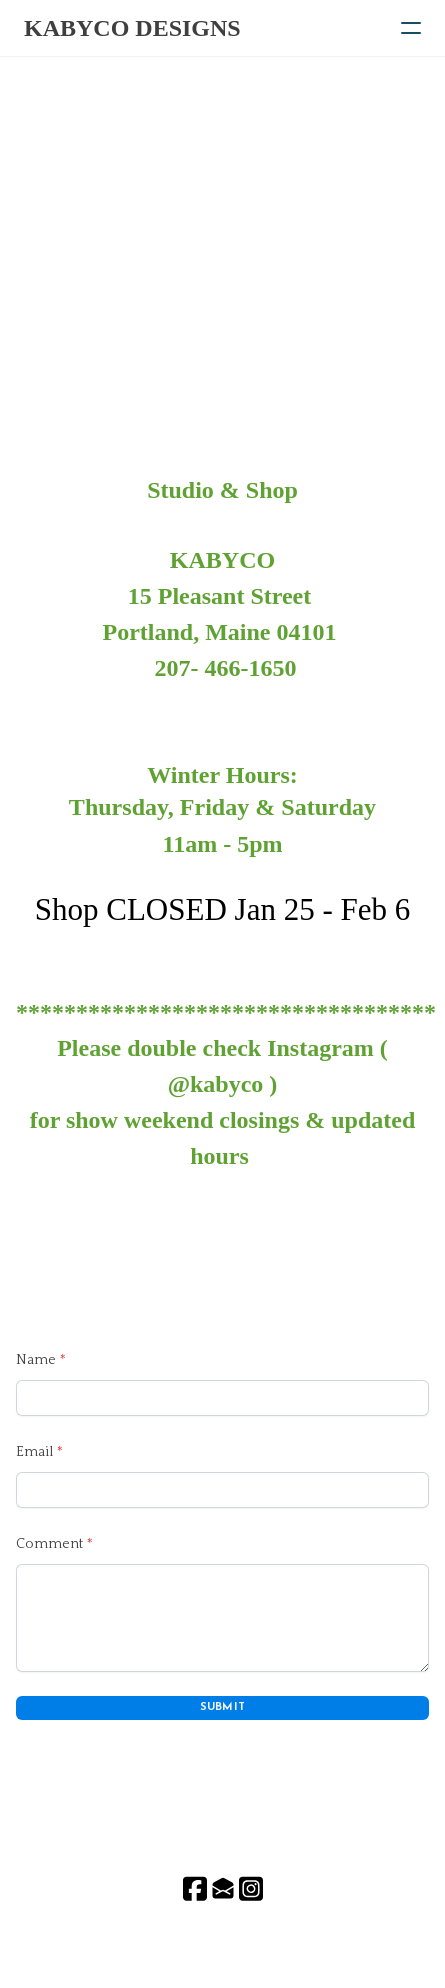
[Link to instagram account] (251, 1888)
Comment (49, 1544)
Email (34, 1452)
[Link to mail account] (223, 1888)
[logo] (132, 28)
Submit (222, 1707)
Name (36, 1360)
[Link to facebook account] (195, 1888)
